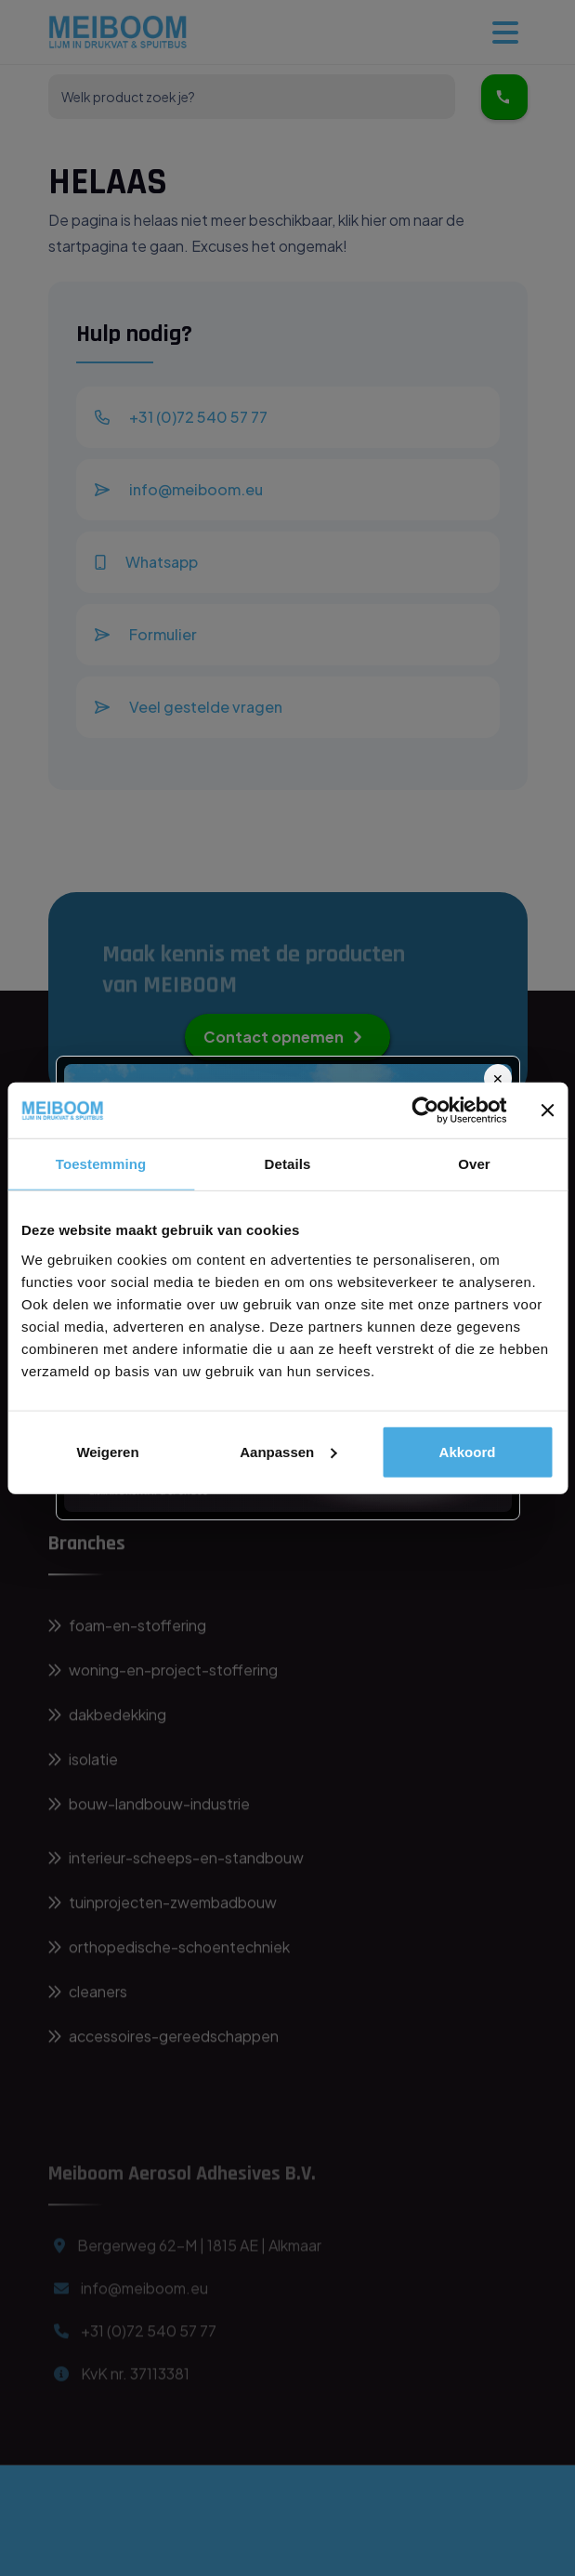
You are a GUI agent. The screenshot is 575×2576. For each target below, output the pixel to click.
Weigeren (107, 1451)
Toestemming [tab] (101, 1164)
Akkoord (467, 1451)
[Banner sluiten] (547, 1110)
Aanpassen (288, 1451)
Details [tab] (288, 1164)
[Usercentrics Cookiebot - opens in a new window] (425, 1110)
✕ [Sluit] (497, 1078)
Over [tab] (474, 1164)
